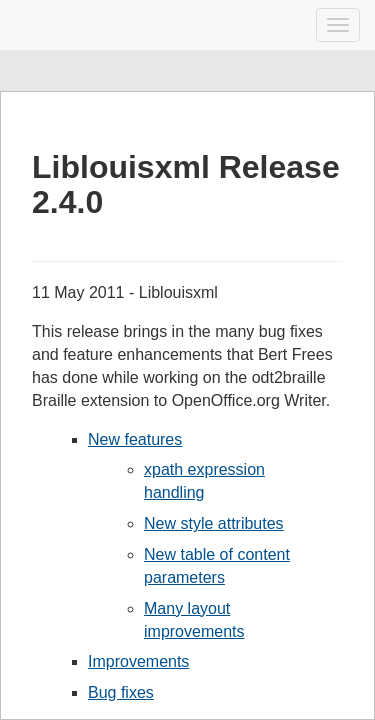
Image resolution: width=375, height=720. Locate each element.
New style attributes (214, 523)
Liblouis (32, 25)
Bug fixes (121, 692)
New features (135, 439)
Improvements (138, 661)
